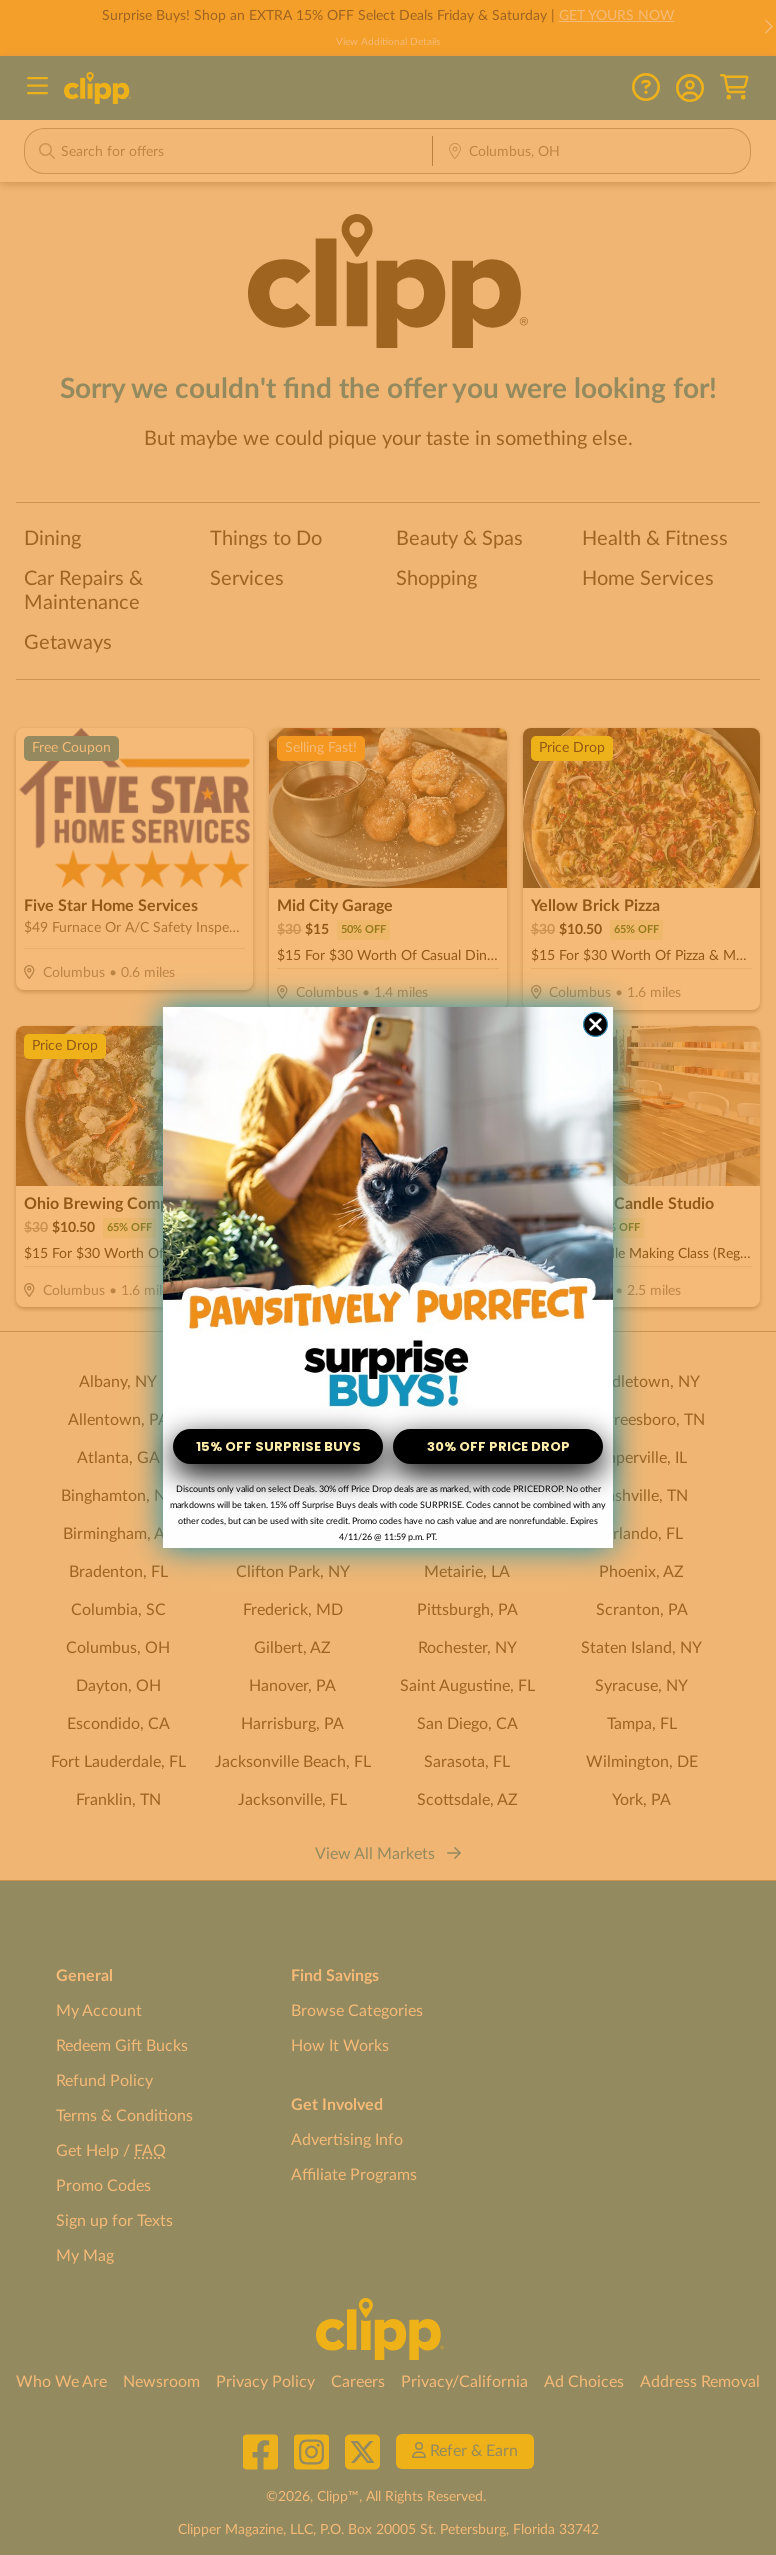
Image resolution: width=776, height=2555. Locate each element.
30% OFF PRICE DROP (498, 1446)
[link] (388, 1212)
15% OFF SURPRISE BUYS (278, 1446)
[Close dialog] (595, 1024)
